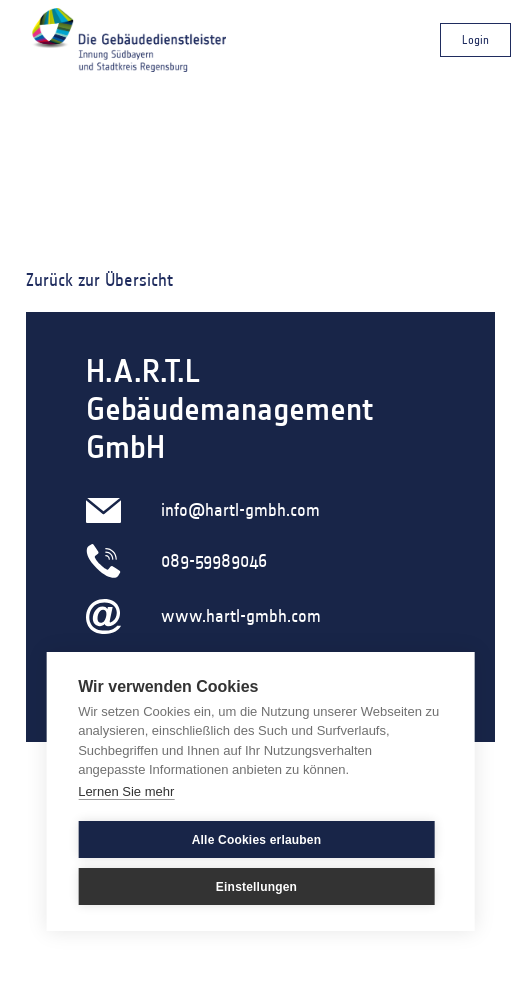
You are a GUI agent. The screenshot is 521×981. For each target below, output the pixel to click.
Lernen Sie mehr (126, 791)
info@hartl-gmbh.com (240, 510)
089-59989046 (214, 561)
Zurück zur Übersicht (99, 280)
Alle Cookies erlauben (257, 840)
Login (475, 39)
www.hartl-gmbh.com (241, 616)
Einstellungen (256, 887)
